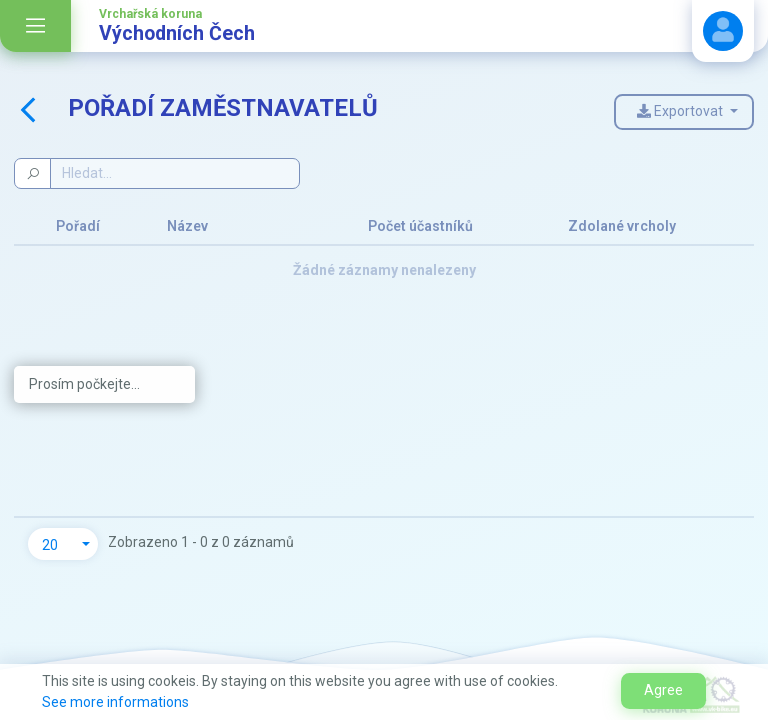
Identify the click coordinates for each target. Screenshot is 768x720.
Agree (663, 690)
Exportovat (681, 111)
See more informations (115, 702)
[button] (63, 544)
